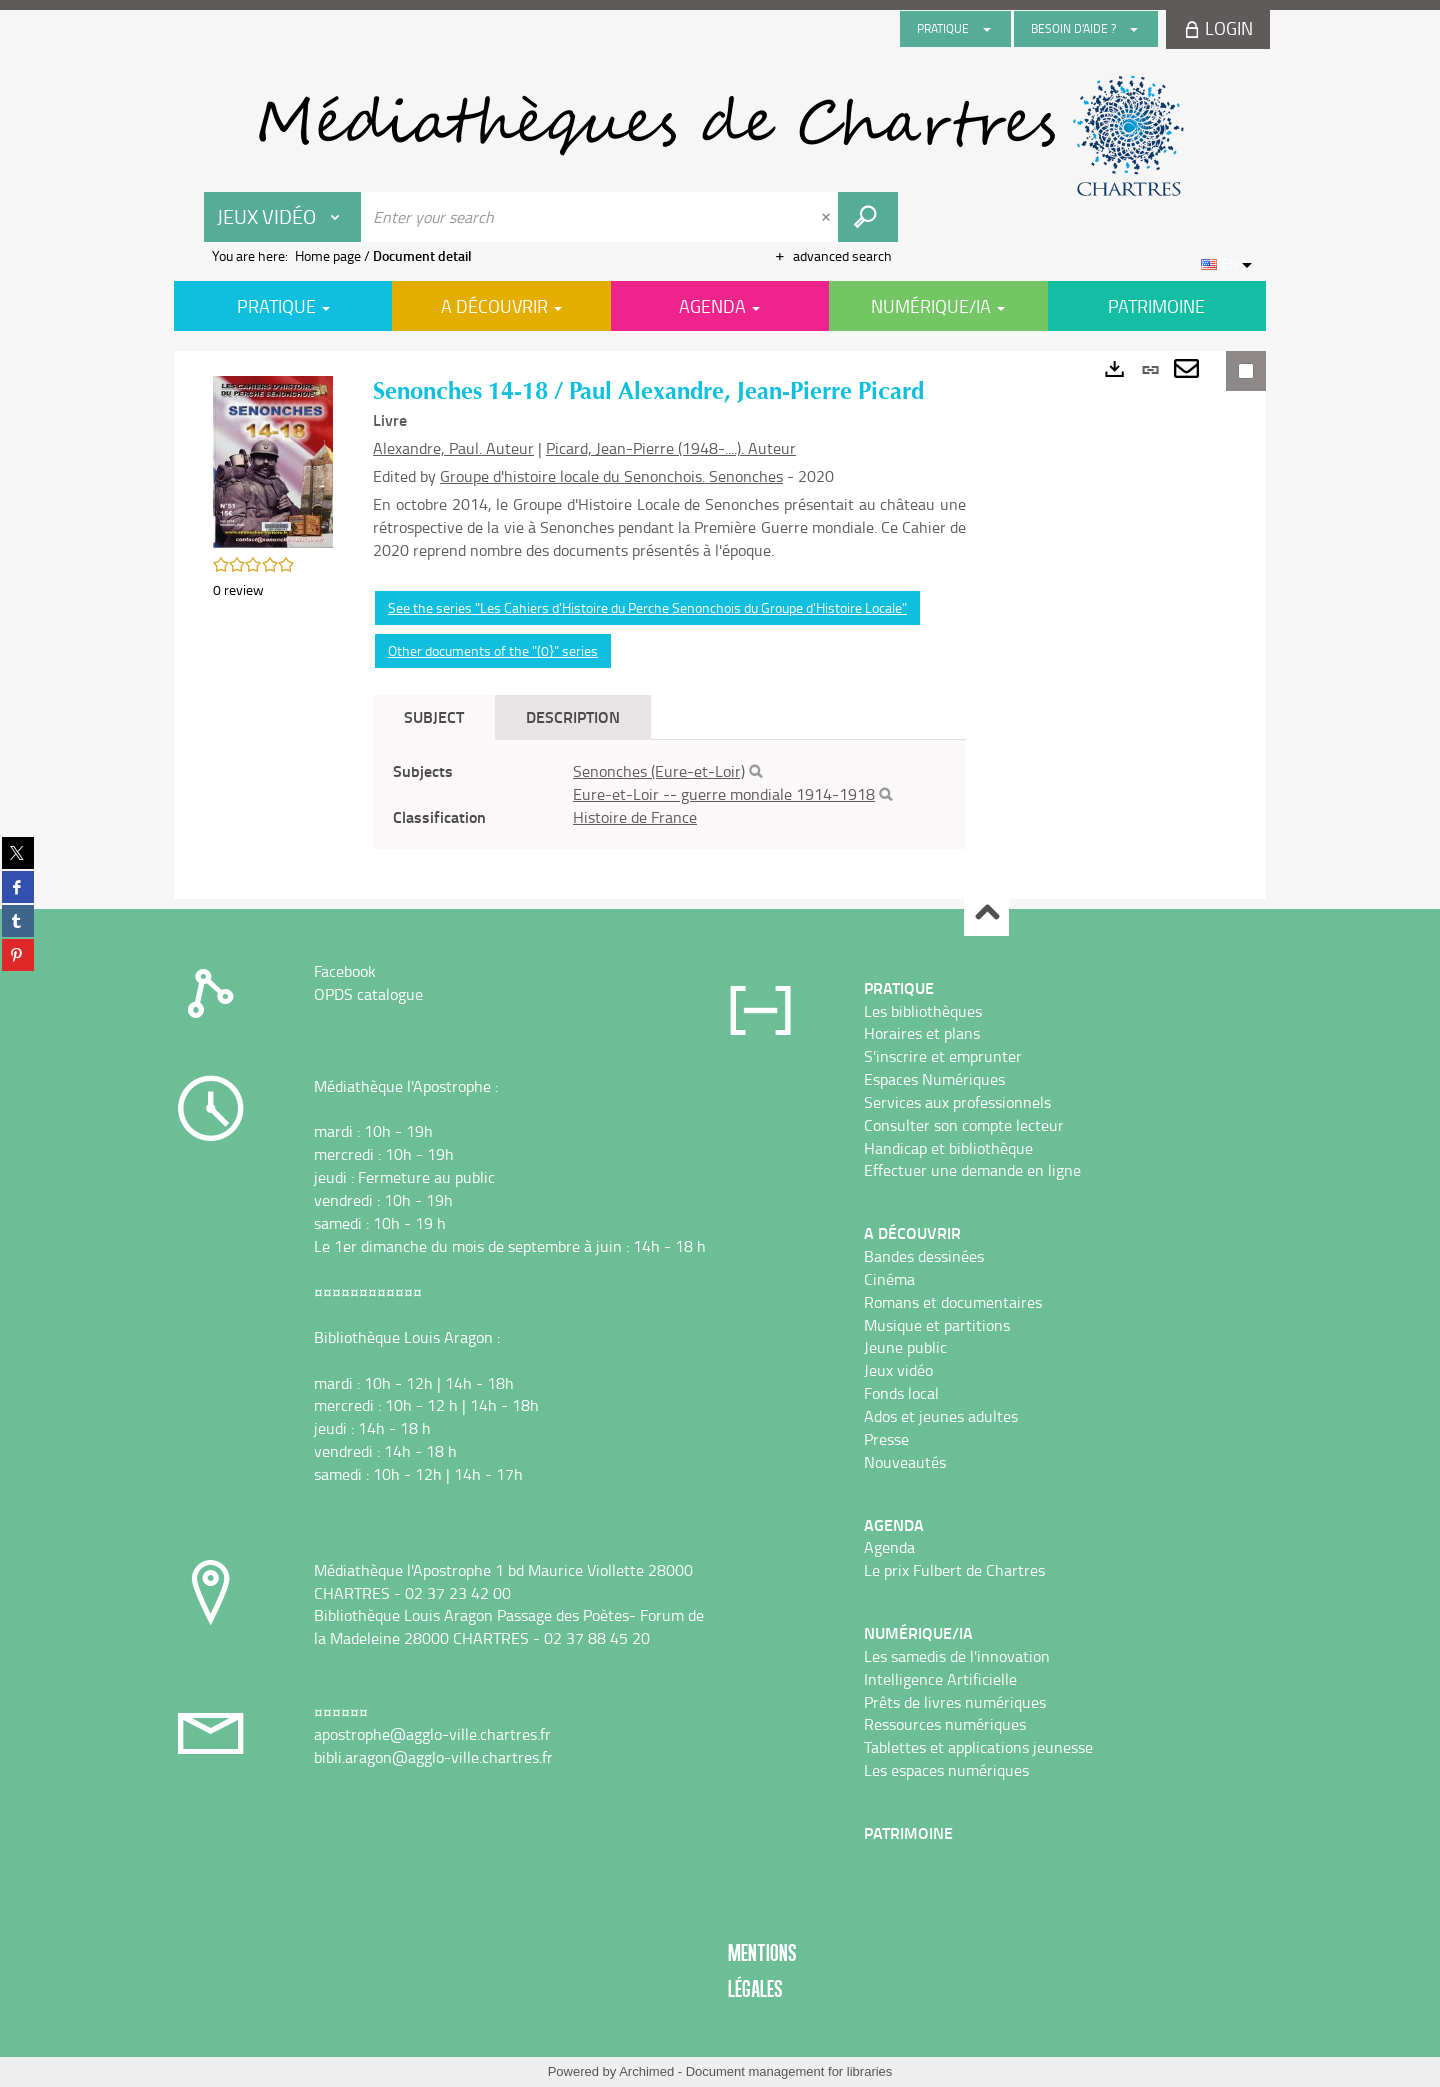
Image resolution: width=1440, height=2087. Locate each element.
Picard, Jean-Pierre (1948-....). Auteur (671, 448)
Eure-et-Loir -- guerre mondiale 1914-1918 (724, 794)
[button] (273, 459)
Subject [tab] (434, 716)
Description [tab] (573, 716)
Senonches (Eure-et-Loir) (659, 771)
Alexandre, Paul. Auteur (453, 448)
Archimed (646, 2071)
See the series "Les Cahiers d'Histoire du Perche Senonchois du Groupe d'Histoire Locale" (647, 607)
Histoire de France (635, 817)
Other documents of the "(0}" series (493, 650)
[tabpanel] (669, 794)
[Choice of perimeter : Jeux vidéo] (283, 217)
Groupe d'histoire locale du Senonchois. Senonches (611, 476)
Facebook (345, 971)
